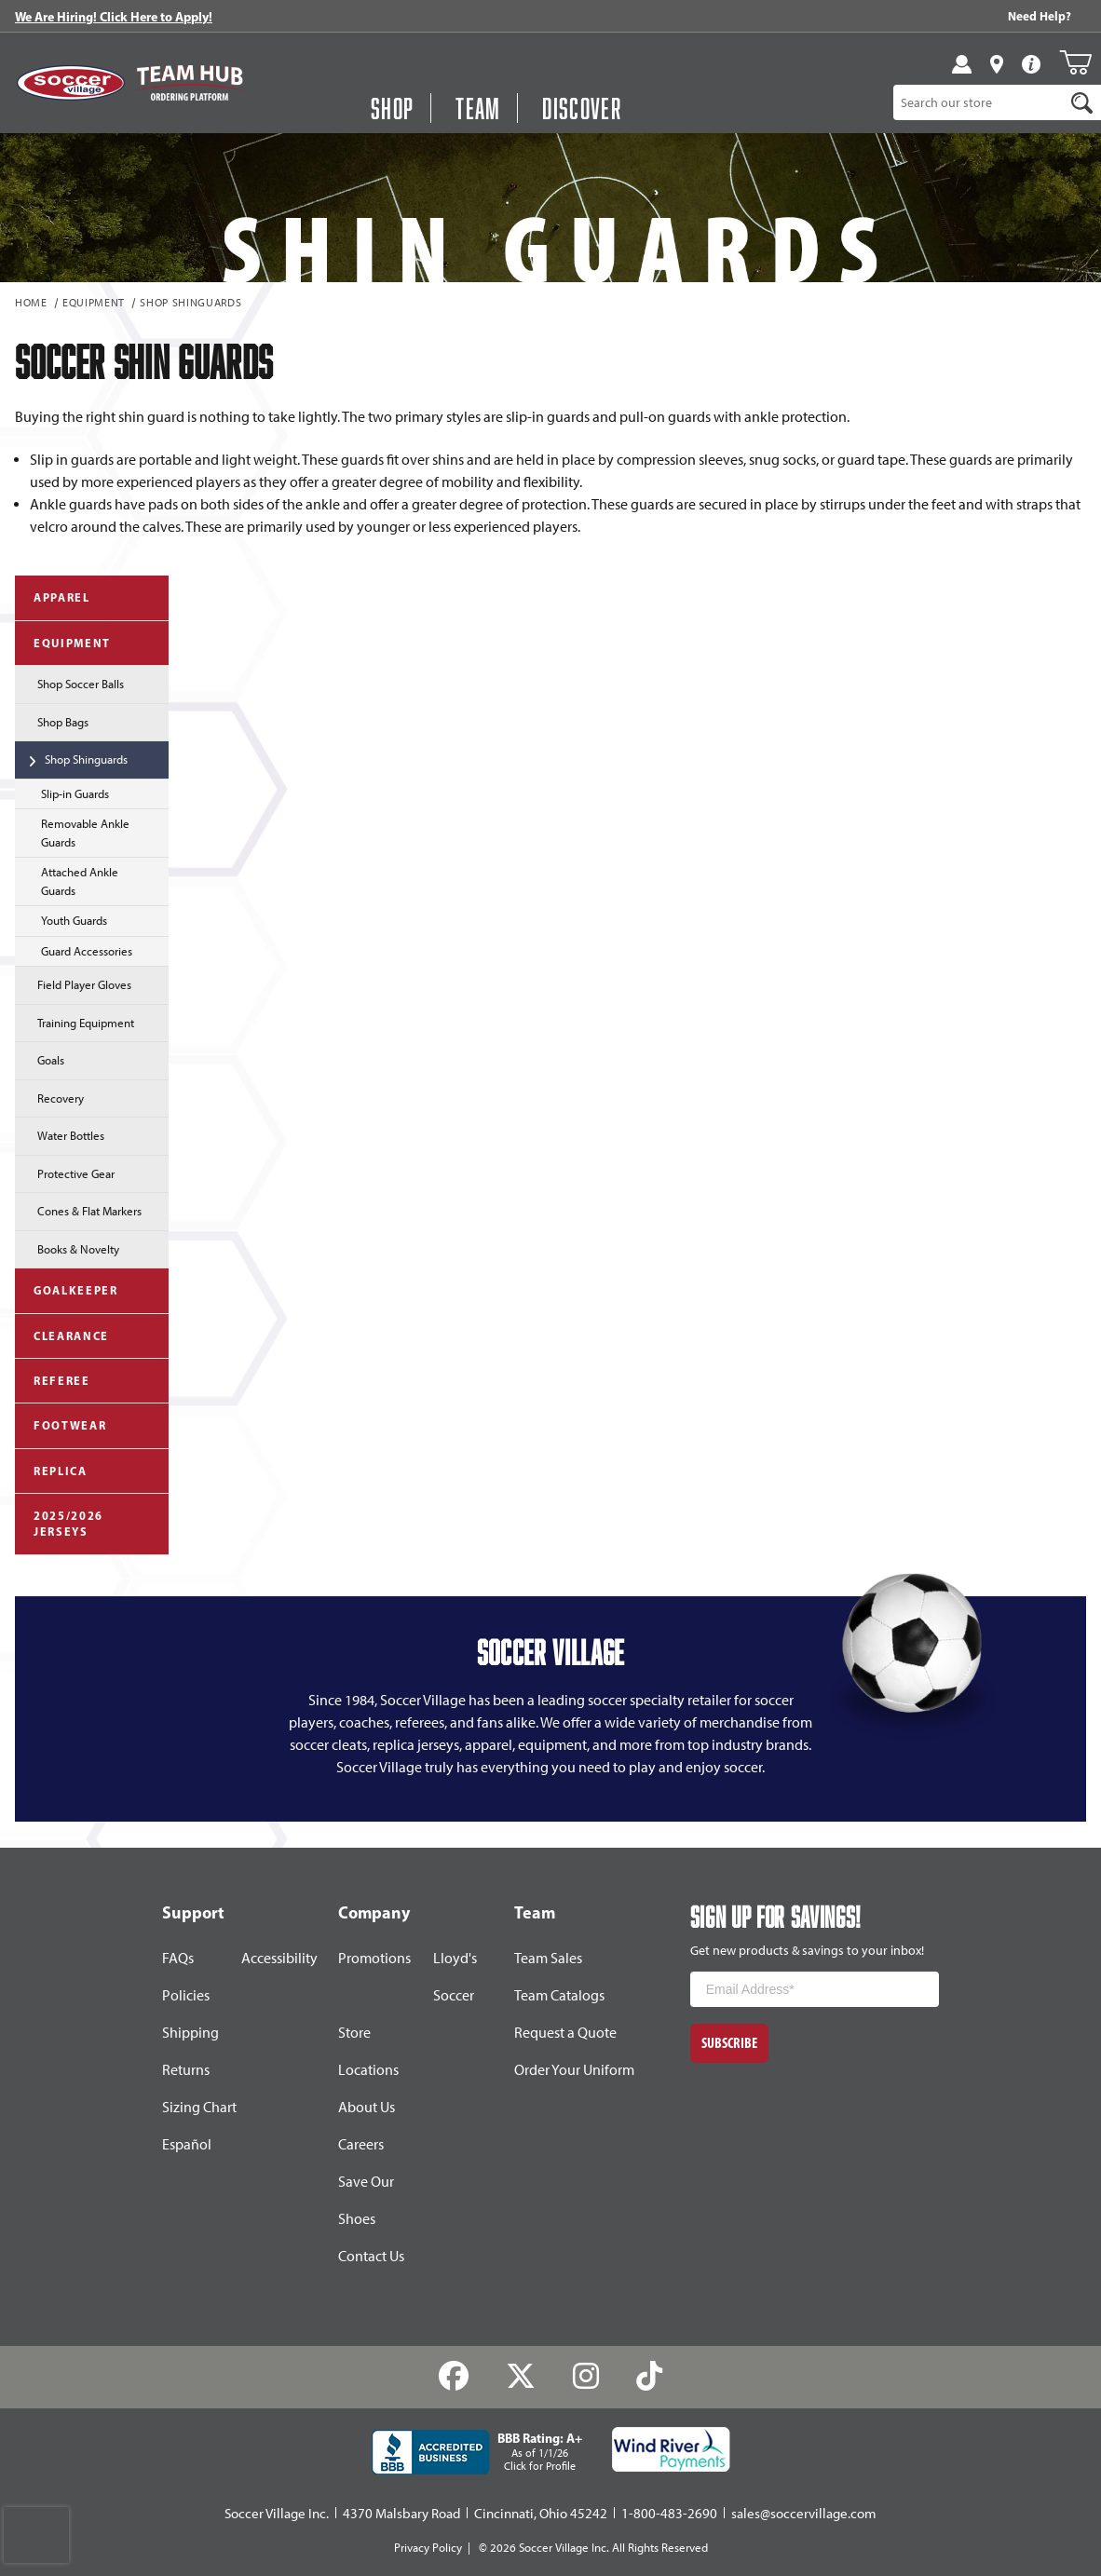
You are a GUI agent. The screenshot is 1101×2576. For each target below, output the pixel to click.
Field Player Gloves (73, 983)
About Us (366, 2107)
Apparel (52, 596)
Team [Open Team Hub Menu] (477, 108)
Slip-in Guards (62, 792)
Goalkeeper (66, 1289)
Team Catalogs (559, 1995)
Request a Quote (565, 2032)
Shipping (190, 2032)
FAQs (178, 1958)
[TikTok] (649, 2377)
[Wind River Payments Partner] (671, 2449)
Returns (186, 2070)
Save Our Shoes (366, 2200)
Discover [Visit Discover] (582, 108)
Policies (186, 1995)
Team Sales (548, 1958)
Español (186, 2144)
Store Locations (368, 2051)
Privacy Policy (428, 2548)
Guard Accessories (73, 950)
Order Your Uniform (574, 2070)
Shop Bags (51, 720)
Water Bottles (59, 1134)
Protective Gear (65, 1172)
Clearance (62, 1335)
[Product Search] (978, 102)
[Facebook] (454, 2377)
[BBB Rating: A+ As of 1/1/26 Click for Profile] (477, 2452)
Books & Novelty (67, 1248)
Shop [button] (392, 108)
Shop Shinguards (190, 303)
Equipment (93, 303)
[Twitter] (521, 2377)
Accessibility (279, 1958)
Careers (361, 2144)
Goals (39, 1059)
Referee (52, 1380)
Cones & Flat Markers (78, 1209)
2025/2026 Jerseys (59, 1524)
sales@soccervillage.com (804, 2513)
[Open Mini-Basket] (1075, 62)
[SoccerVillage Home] (70, 82)
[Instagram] (586, 2377)
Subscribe (729, 2043)
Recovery (49, 1097)
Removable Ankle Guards (72, 833)
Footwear (60, 1424)
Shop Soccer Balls (69, 682)
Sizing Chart (199, 2107)
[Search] (1081, 102)
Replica (51, 1470)
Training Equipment (74, 1021)
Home (31, 303)
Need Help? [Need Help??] (1039, 15)
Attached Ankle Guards (66, 881)
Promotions (374, 1958)
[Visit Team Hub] (190, 83)
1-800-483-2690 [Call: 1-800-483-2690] (669, 2513)
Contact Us (371, 2256)
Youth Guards (61, 919)
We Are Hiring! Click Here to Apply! (113, 16)
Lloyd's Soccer (455, 1976)
